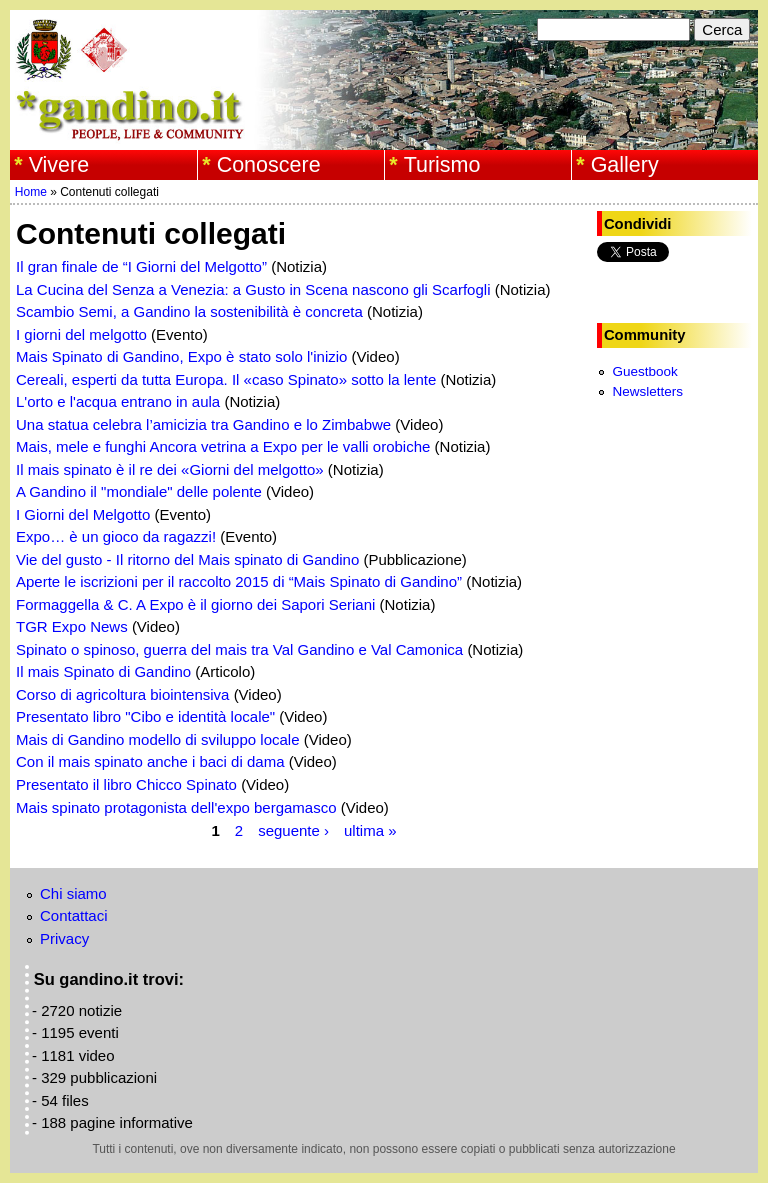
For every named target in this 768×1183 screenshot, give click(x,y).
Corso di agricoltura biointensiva (122, 694)
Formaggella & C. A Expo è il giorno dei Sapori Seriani (195, 604)
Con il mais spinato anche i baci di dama (150, 761)
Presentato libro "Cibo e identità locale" (145, 716)
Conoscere (269, 165)
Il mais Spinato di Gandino (103, 671)
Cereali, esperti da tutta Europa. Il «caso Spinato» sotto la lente (226, 379)
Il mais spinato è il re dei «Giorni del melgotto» (170, 469)
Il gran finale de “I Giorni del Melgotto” (141, 266)
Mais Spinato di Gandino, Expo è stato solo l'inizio (181, 356)
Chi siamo (73, 893)
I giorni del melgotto (81, 334)
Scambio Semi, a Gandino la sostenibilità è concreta (189, 311)
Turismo (442, 165)
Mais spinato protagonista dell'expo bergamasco (176, 807)
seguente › (293, 829)
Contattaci (74, 915)
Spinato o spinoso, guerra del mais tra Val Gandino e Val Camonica (239, 649)
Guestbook (644, 371)
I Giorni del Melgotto (83, 514)
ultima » (370, 829)
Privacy (64, 938)
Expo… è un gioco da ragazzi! (116, 536)
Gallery (625, 165)
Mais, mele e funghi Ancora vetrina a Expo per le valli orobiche (223, 446)
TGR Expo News (72, 626)
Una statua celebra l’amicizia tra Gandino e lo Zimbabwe (203, 424)
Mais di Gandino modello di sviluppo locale (158, 739)
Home (31, 192)
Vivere (59, 165)
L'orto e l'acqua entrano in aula (118, 401)
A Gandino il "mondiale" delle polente (139, 491)
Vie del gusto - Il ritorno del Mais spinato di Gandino (187, 559)
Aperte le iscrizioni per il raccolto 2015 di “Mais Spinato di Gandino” (239, 581)
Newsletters (647, 391)
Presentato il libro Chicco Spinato (126, 784)
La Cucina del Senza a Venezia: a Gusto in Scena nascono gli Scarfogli (253, 289)
